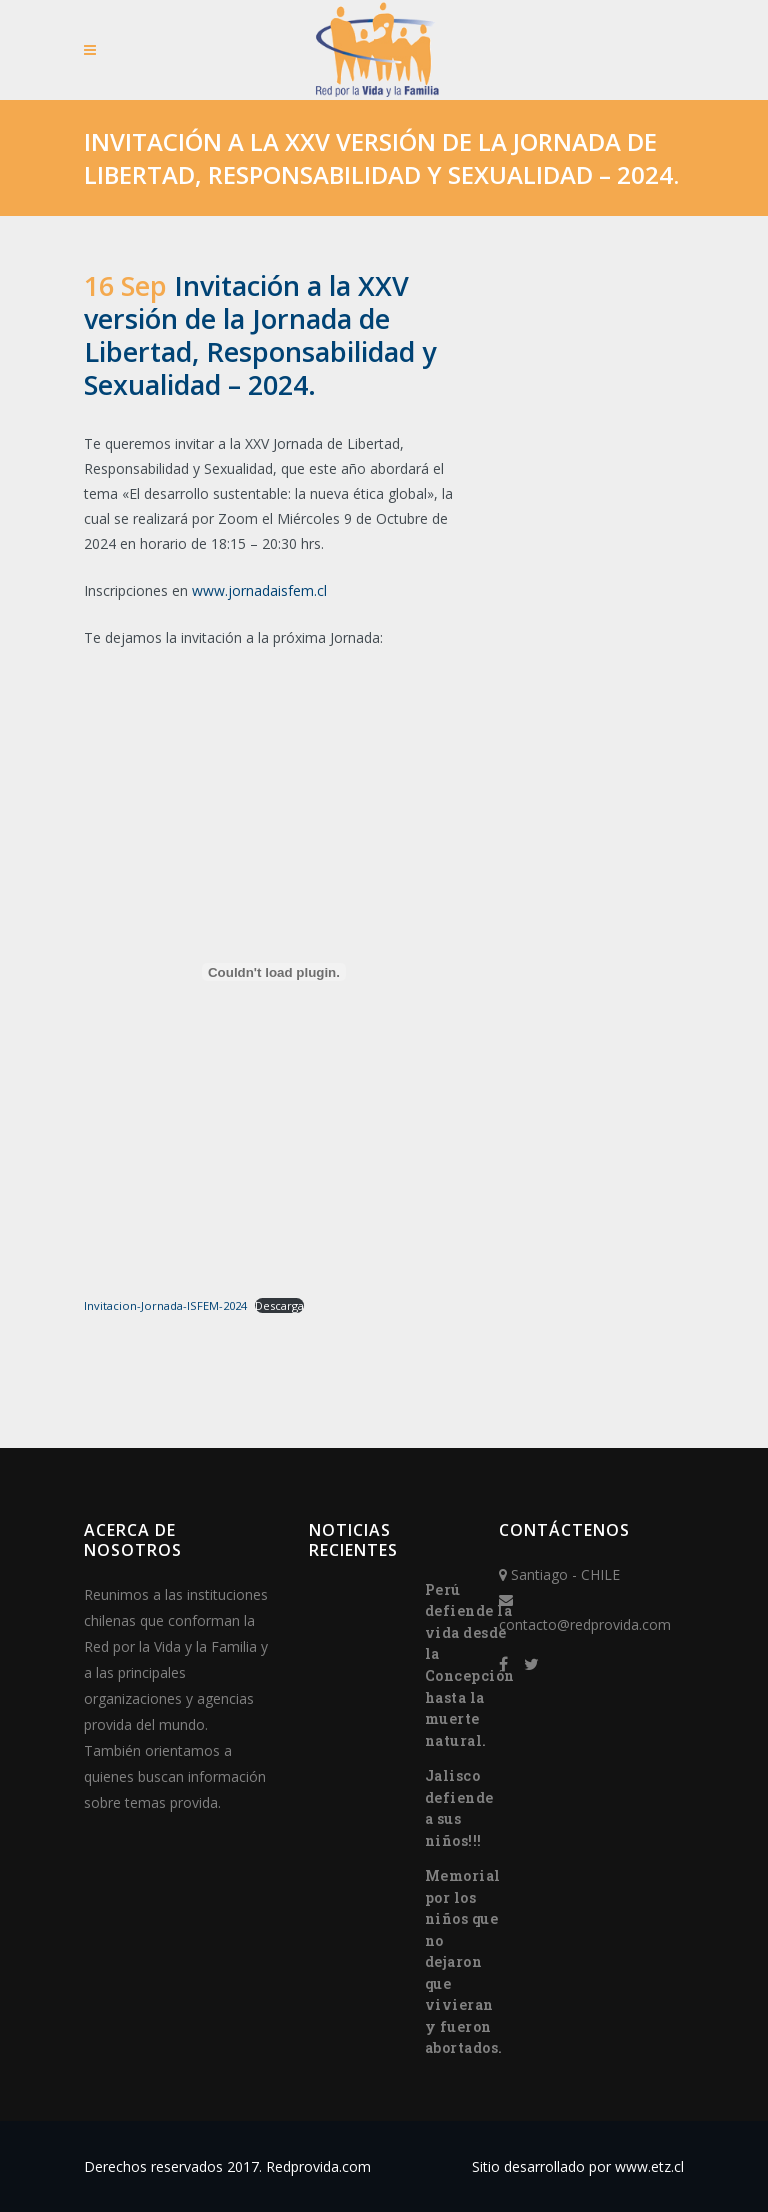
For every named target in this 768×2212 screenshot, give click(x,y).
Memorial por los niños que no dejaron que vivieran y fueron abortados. (464, 1961)
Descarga (279, 1305)
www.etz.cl (649, 2166)
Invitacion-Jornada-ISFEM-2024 (165, 1305)
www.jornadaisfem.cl (259, 590)
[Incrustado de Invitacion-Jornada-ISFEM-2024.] (274, 972)
